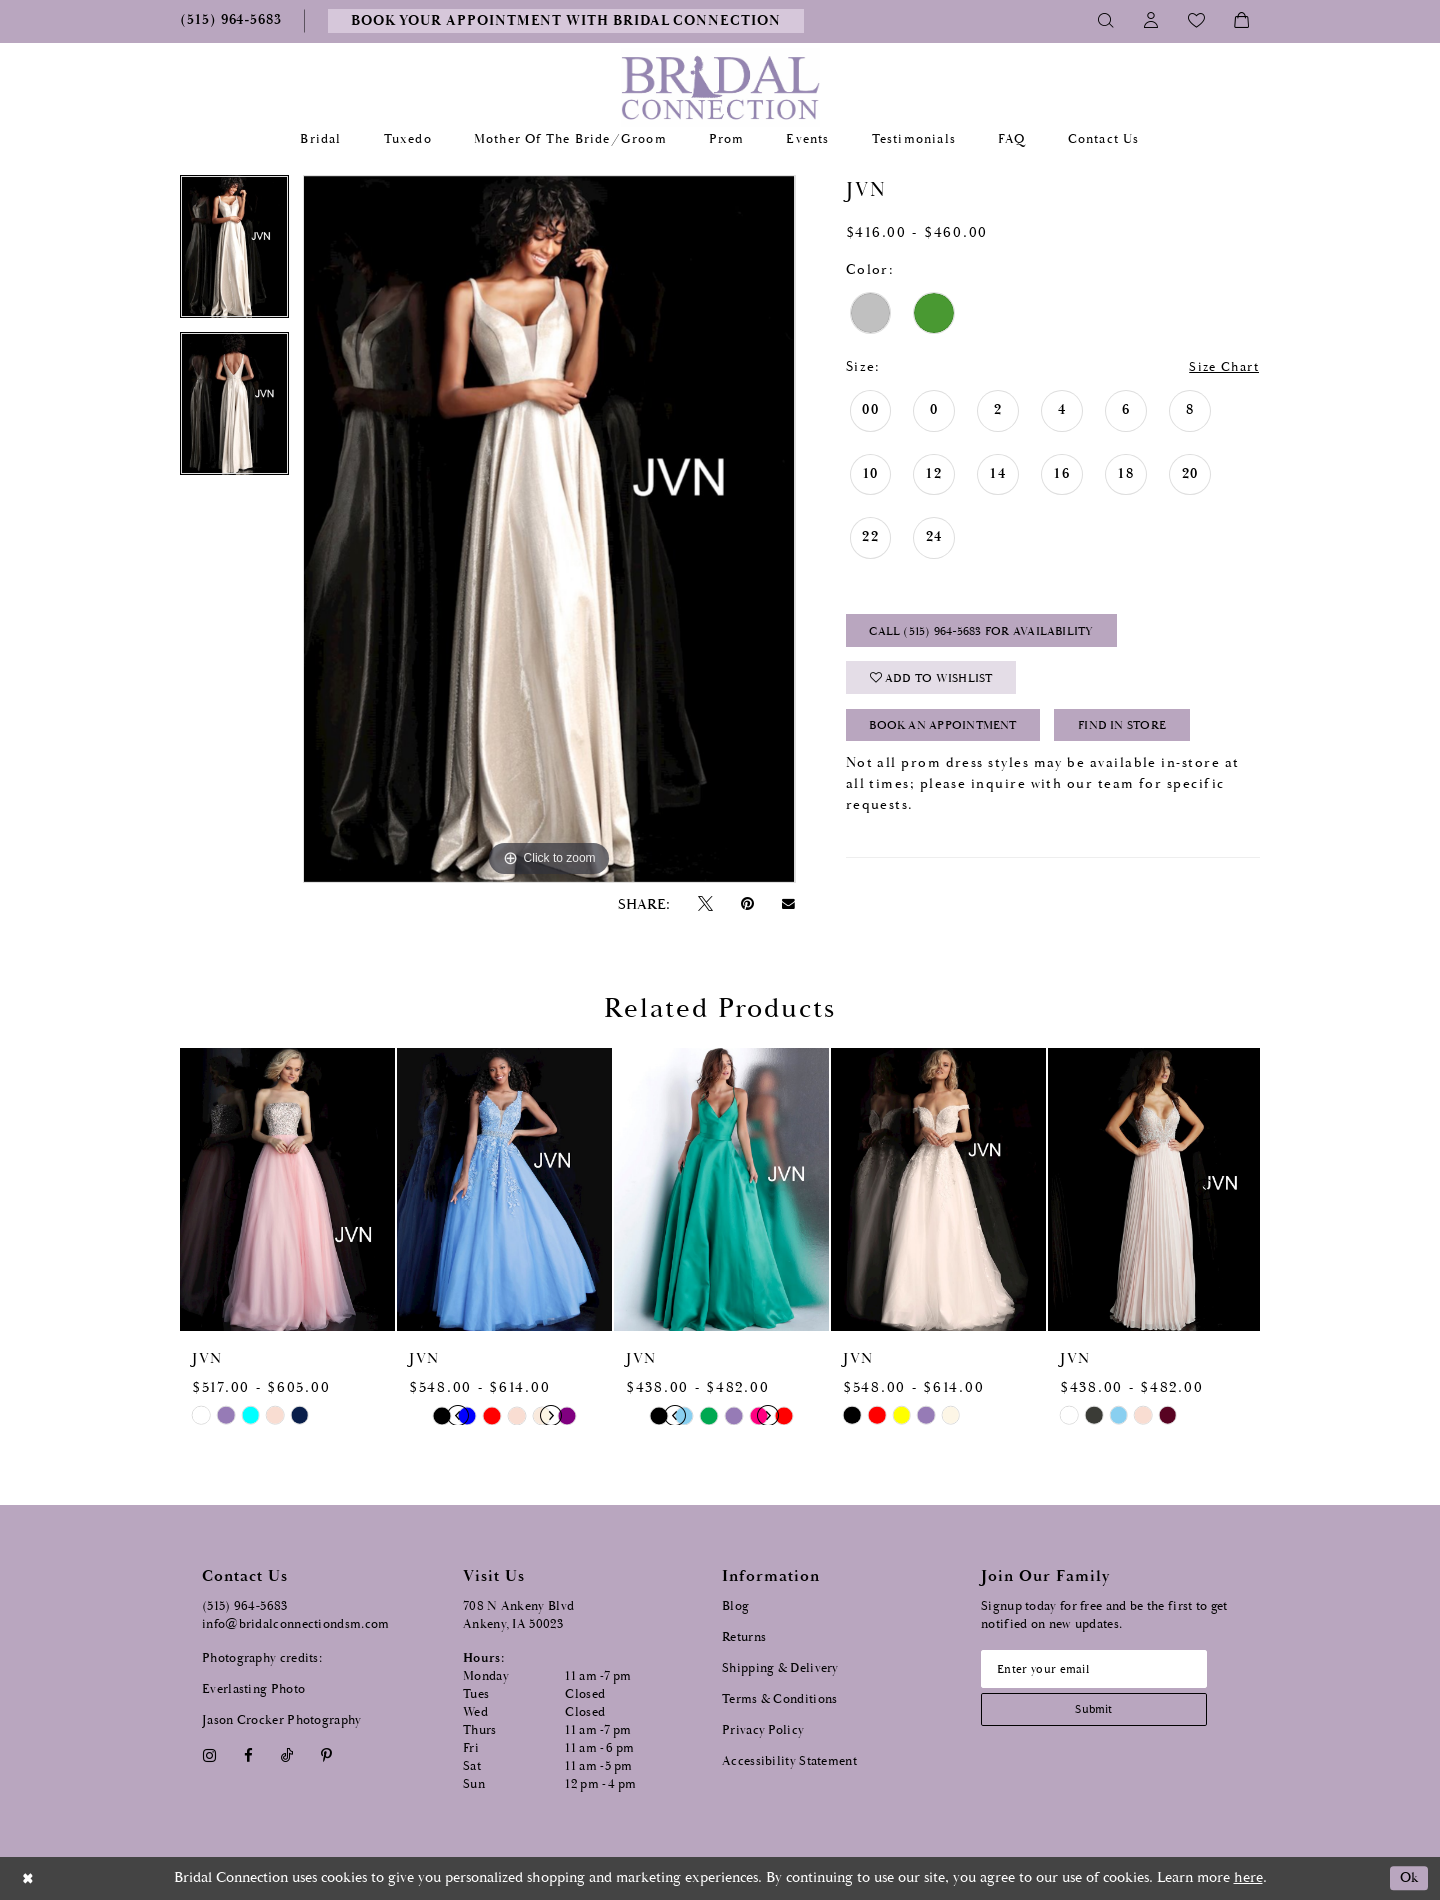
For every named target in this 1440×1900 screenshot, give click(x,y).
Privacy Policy (763, 1730)
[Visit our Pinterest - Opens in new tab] (327, 1755)
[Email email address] (1101, 1670)
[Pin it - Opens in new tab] (747, 904)
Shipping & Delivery (780, 1668)
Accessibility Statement (789, 1761)
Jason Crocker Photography (282, 1720)
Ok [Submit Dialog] (1407, 1878)
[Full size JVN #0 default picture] (549, 529)
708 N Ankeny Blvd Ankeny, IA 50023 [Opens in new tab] (518, 1615)
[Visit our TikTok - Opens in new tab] (287, 1755)
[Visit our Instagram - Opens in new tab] (209, 1755)
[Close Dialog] (29, 1878)
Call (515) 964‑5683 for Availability (991, 634)
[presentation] (287, 1189)
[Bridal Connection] (720, 87)
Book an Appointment (951, 734)
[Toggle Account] (1151, 21)
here (1248, 1877)
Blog (735, 1606)
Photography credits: (262, 1658)
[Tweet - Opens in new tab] (705, 904)
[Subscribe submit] (1101, 1712)
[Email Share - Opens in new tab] (789, 904)
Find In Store (1144, 734)
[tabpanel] (234, 253)
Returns (744, 1637)
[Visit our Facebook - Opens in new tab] (248, 1755)
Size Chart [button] (1220, 368)
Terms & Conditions (779, 1699)
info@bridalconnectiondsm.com (295, 1624)
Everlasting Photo (253, 1689)
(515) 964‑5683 (245, 1606)
